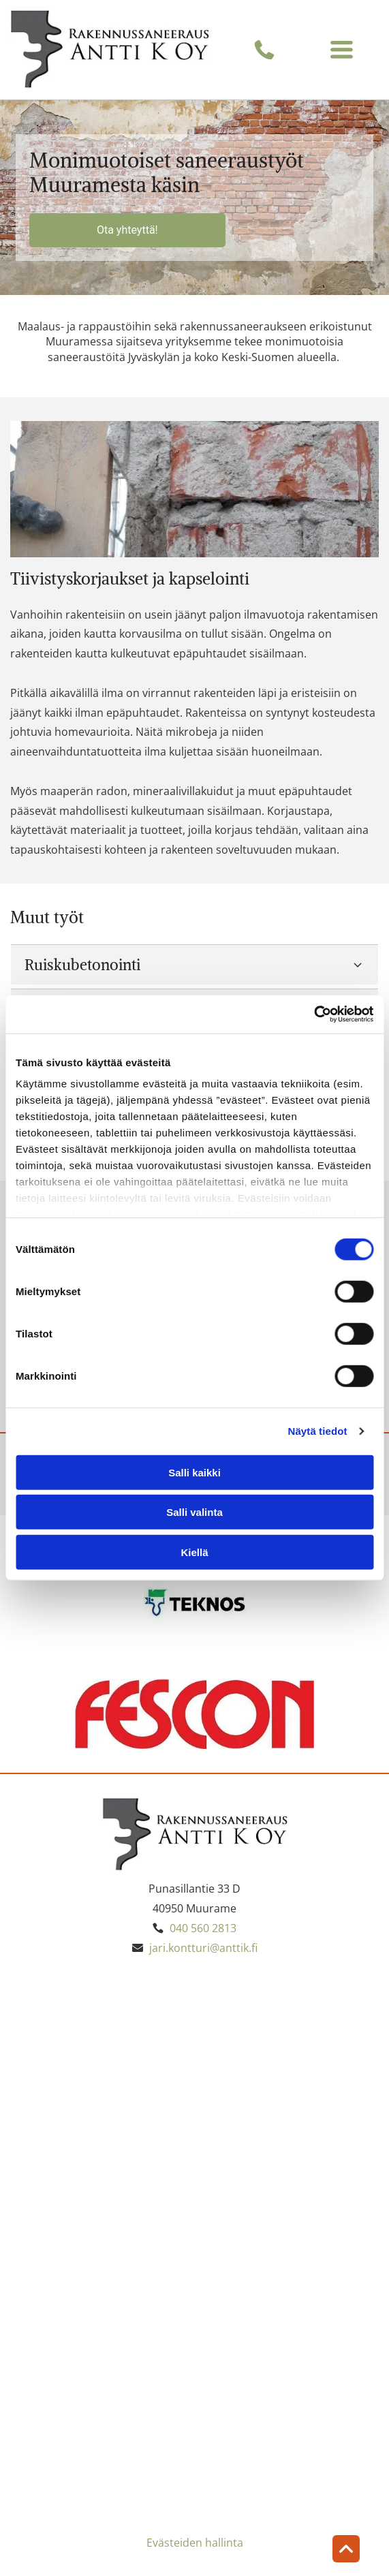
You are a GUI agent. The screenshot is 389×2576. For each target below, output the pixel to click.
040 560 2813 (203, 1928)
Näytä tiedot (317, 1431)
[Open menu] (342, 49)
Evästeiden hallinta (194, 2542)
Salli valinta (194, 1512)
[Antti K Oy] (102, 2058)
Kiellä (194, 1552)
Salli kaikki (194, 1472)
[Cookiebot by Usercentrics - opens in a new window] (313, 1014)
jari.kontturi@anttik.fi (203, 1947)
